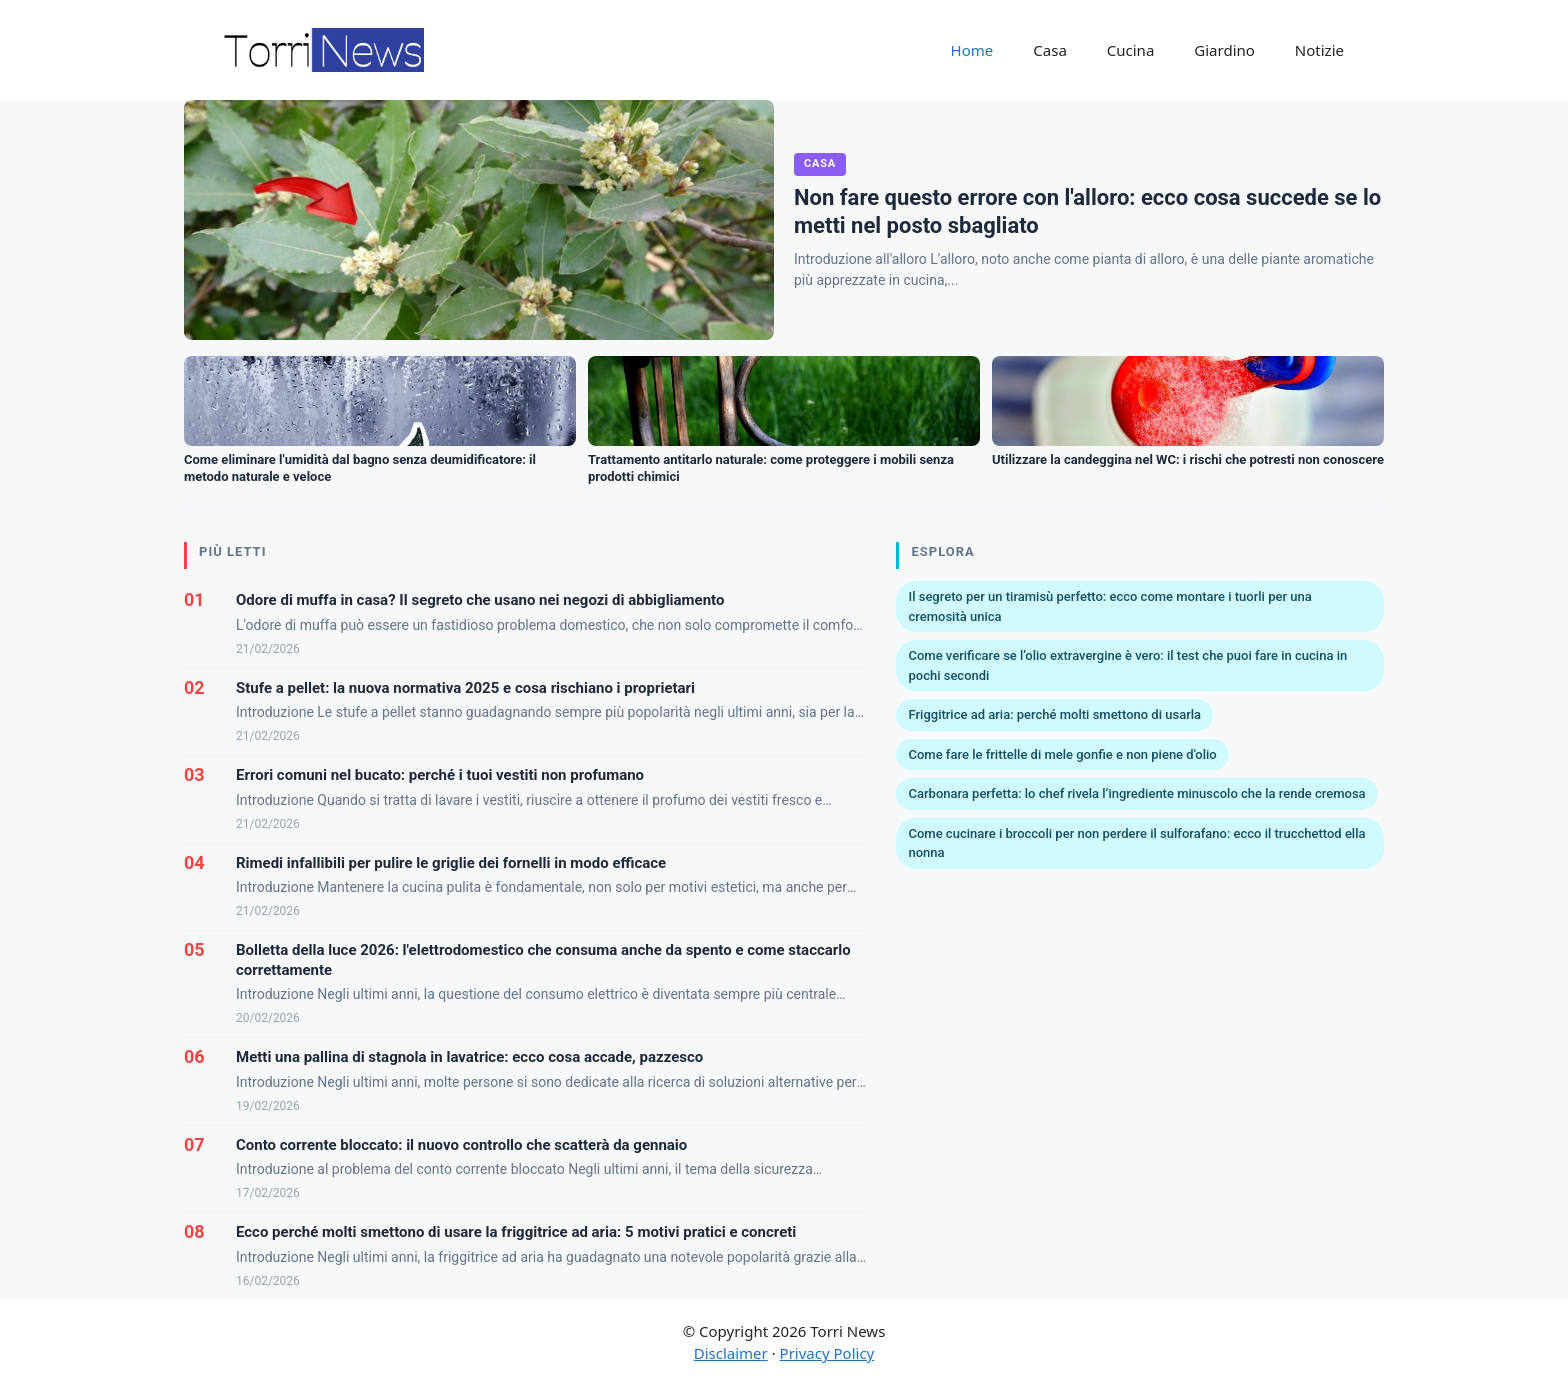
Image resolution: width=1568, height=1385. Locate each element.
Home (972, 50)
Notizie (1319, 50)
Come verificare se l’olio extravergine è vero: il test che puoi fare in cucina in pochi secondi (1127, 665)
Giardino (1224, 50)
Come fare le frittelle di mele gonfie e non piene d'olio (1062, 754)
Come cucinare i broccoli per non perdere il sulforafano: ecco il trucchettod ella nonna (1136, 843)
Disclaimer (731, 1353)
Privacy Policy (827, 1353)
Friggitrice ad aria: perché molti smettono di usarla (1054, 714)
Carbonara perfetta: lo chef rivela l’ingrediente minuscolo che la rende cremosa (1136, 793)
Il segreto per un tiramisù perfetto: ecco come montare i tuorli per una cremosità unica (1109, 606)
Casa (1050, 50)
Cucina (1131, 50)
